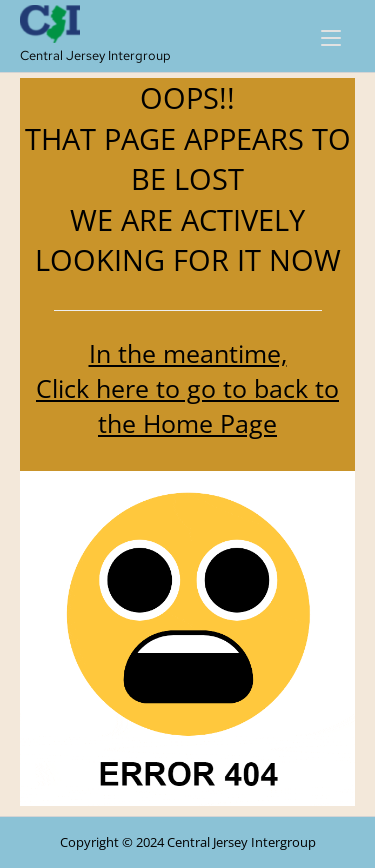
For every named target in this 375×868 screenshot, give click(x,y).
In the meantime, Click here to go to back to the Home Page (187, 388)
